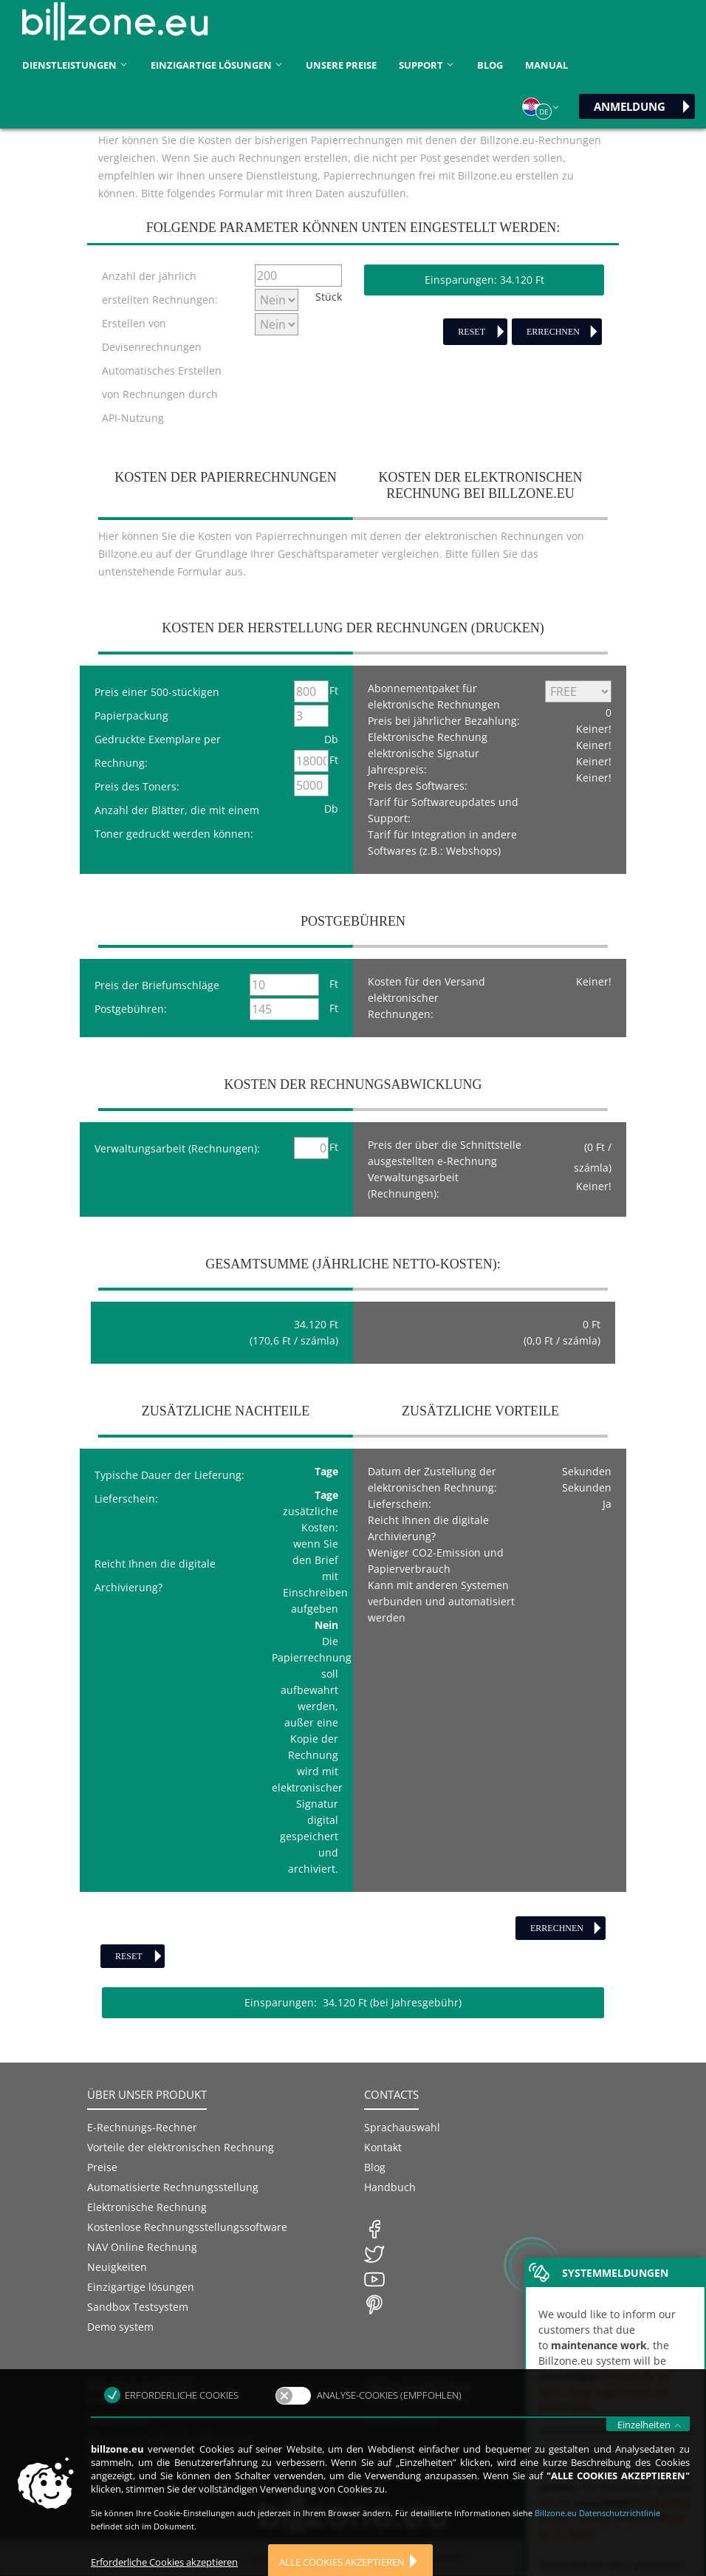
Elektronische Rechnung (147, 2207)
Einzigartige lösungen (140, 2287)
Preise (102, 2167)
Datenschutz (118, 2419)
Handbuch (390, 2187)
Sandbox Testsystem (137, 2307)
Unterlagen (115, 2459)
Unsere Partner (401, 2419)
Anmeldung (629, 106)
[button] (541, 107)
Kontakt (383, 2147)
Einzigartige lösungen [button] (217, 65)
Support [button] (427, 65)
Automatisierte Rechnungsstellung (172, 2187)
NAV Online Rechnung (142, 2247)
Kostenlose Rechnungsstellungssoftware (187, 2227)
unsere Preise (341, 65)
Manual (546, 65)
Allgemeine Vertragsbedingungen (170, 2439)
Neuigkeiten (117, 2267)
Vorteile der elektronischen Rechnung (180, 2147)
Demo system (120, 2327)
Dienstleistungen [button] (75, 65)
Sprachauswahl (402, 2127)
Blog (490, 65)
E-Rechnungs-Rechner (142, 2127)
